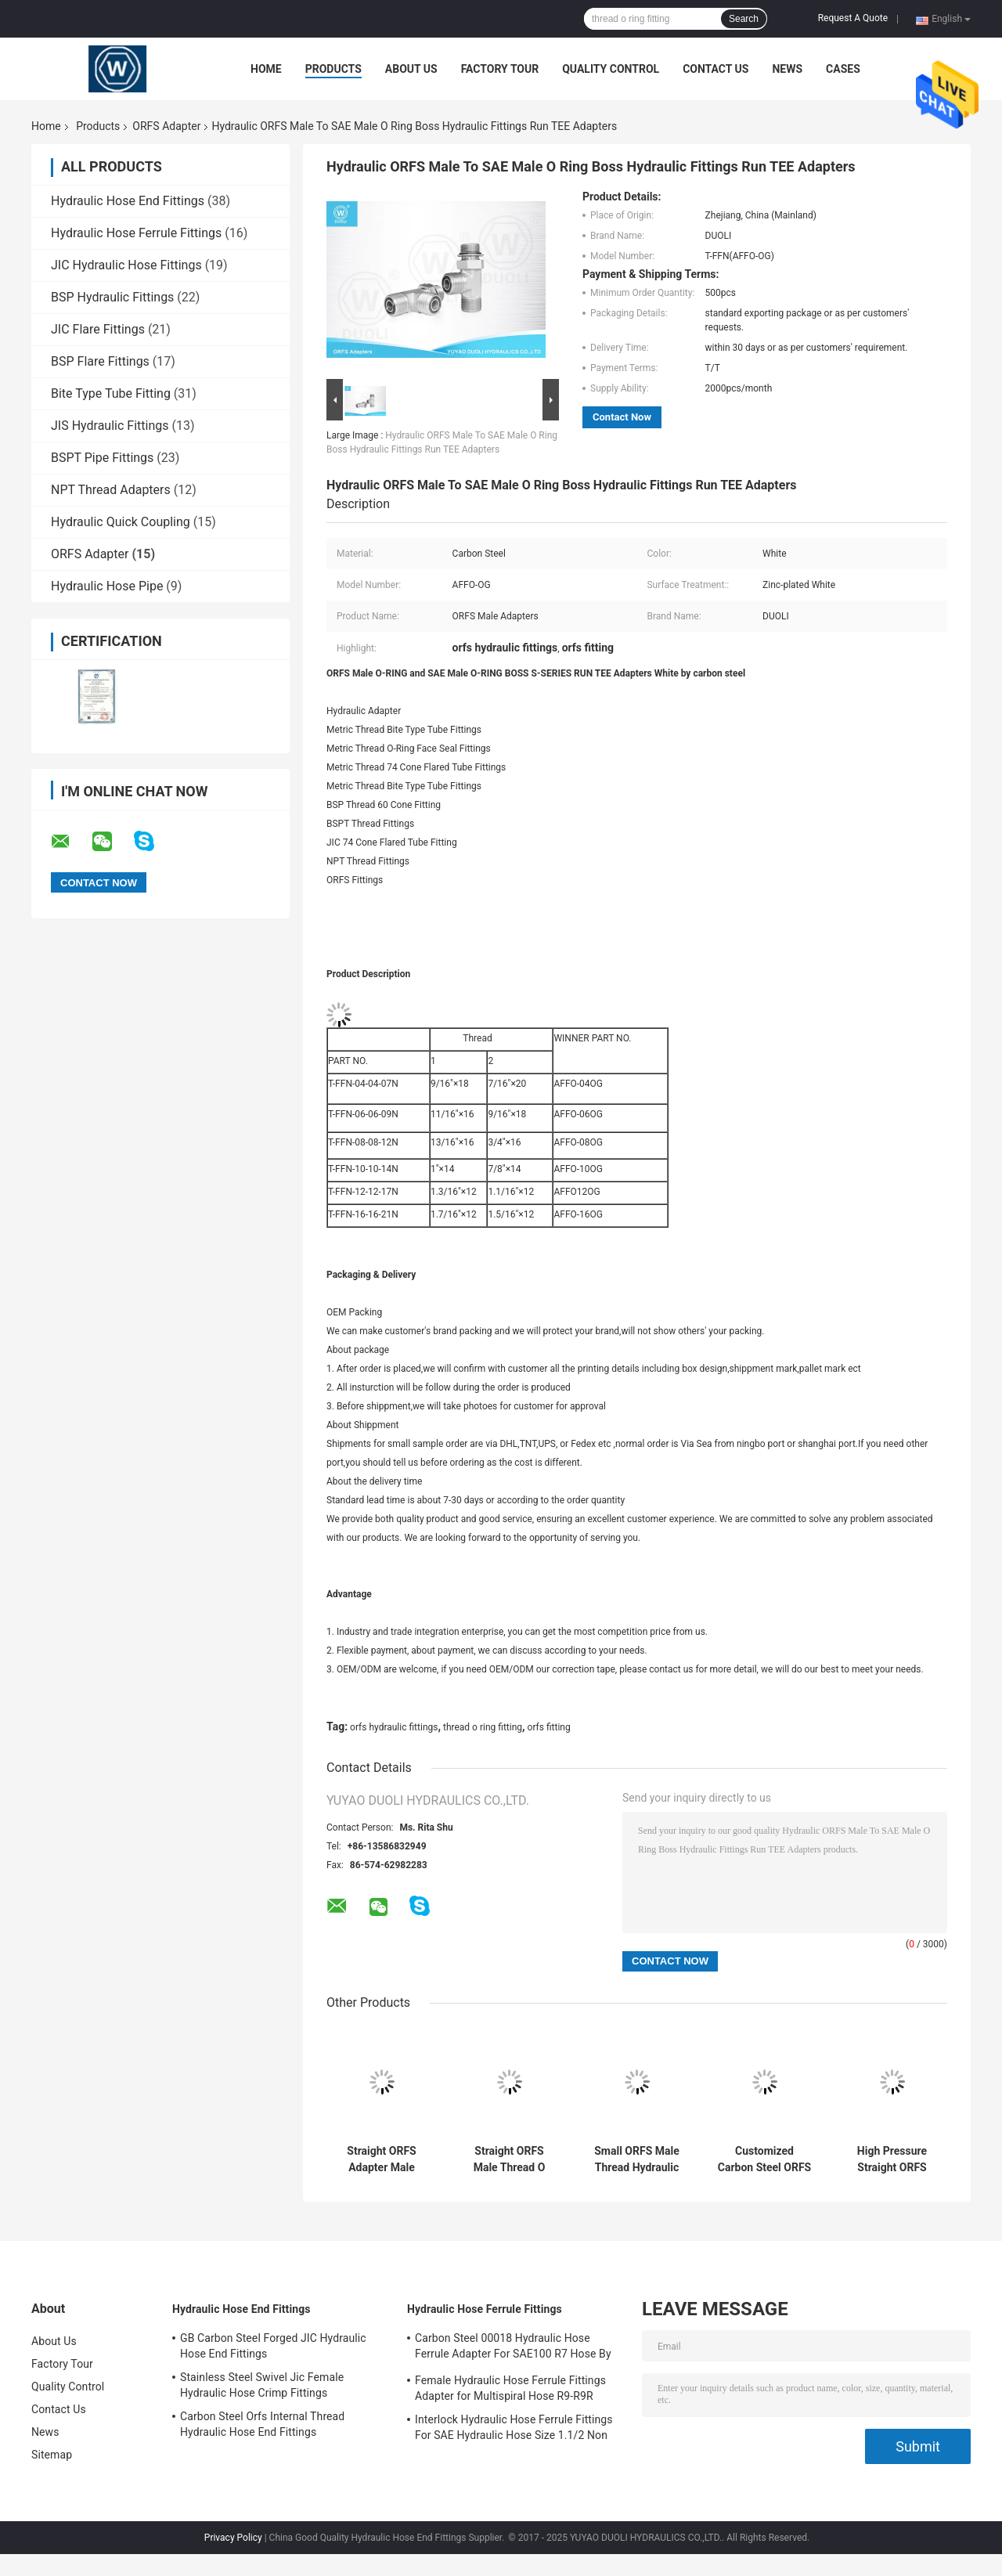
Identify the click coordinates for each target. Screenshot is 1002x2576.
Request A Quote (853, 18)
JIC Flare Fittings (98, 329)
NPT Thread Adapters (111, 489)
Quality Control (610, 69)
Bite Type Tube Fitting (111, 393)
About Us (411, 69)
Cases (843, 69)
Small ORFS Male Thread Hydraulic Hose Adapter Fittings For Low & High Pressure (637, 2159)
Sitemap (51, 2454)
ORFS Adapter (166, 126)
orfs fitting (549, 1727)
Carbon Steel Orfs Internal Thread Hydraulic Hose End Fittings (262, 2424)
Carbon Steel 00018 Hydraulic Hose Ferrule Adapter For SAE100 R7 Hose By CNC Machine (513, 2348)
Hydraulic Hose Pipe (107, 586)
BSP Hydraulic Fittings (112, 297)
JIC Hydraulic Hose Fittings (126, 265)
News (787, 69)
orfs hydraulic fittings (394, 1727)
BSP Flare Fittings (100, 361)
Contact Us (715, 69)
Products (333, 69)
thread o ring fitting (482, 1727)
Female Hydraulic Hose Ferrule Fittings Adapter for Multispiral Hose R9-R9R (510, 2388)
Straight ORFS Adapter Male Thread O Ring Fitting (382, 2159)
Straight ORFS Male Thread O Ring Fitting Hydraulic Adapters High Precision (509, 2159)
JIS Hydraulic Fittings (109, 425)
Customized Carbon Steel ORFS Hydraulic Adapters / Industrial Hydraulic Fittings (764, 2159)
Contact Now (622, 417)
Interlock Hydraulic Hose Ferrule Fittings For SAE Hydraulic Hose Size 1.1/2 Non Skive (514, 2429)
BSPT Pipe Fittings (102, 457)
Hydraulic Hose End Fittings (127, 200)
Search (744, 18)
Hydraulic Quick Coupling (120, 521)
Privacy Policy (233, 2537)
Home (266, 69)
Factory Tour (500, 69)
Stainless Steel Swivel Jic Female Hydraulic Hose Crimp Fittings (262, 2385)
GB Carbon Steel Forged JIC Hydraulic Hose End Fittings (273, 2346)
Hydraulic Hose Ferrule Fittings (136, 232)
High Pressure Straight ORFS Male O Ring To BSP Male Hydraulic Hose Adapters (892, 2159)
